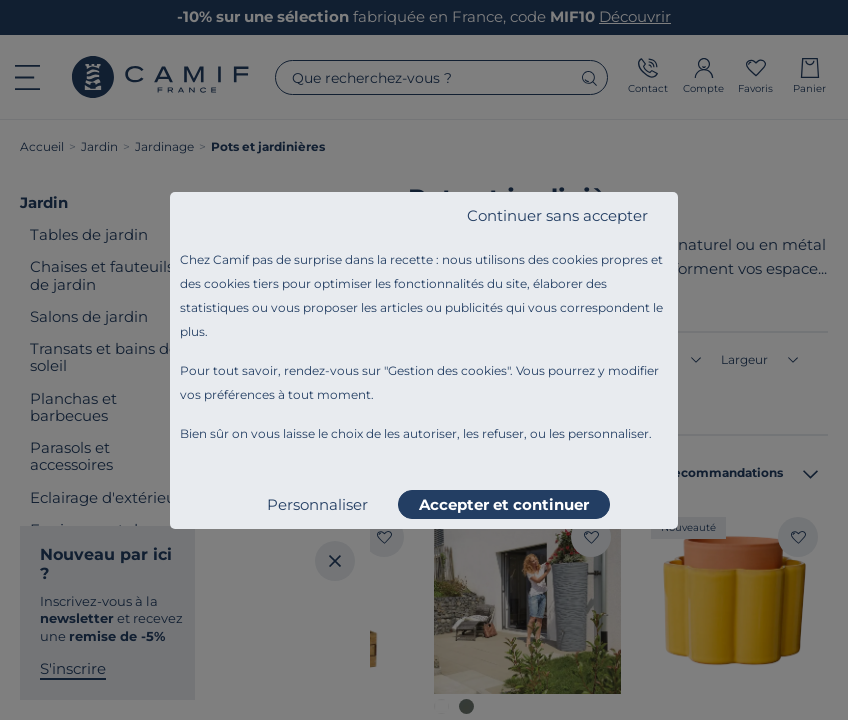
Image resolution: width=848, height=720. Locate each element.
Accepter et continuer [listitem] (504, 504)
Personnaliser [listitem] (317, 504)
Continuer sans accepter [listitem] (557, 215)
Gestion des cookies (447, 370)
